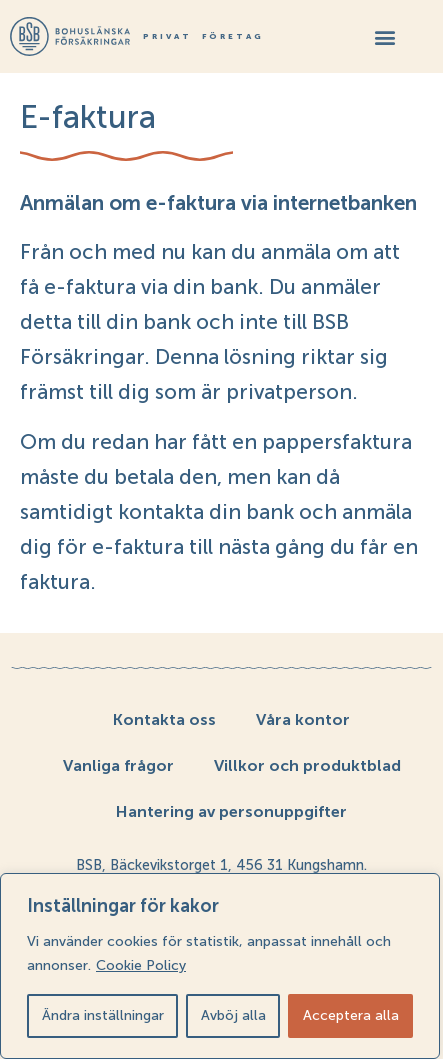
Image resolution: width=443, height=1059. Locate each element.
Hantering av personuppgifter (231, 811)
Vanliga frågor (118, 765)
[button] (385, 36)
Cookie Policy (141, 965)
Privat (167, 36)
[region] (220, 966)
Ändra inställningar (103, 1015)
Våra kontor (303, 719)
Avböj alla (233, 1015)
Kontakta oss (164, 719)
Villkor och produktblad (307, 765)
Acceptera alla (351, 1015)
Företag (233, 36)
